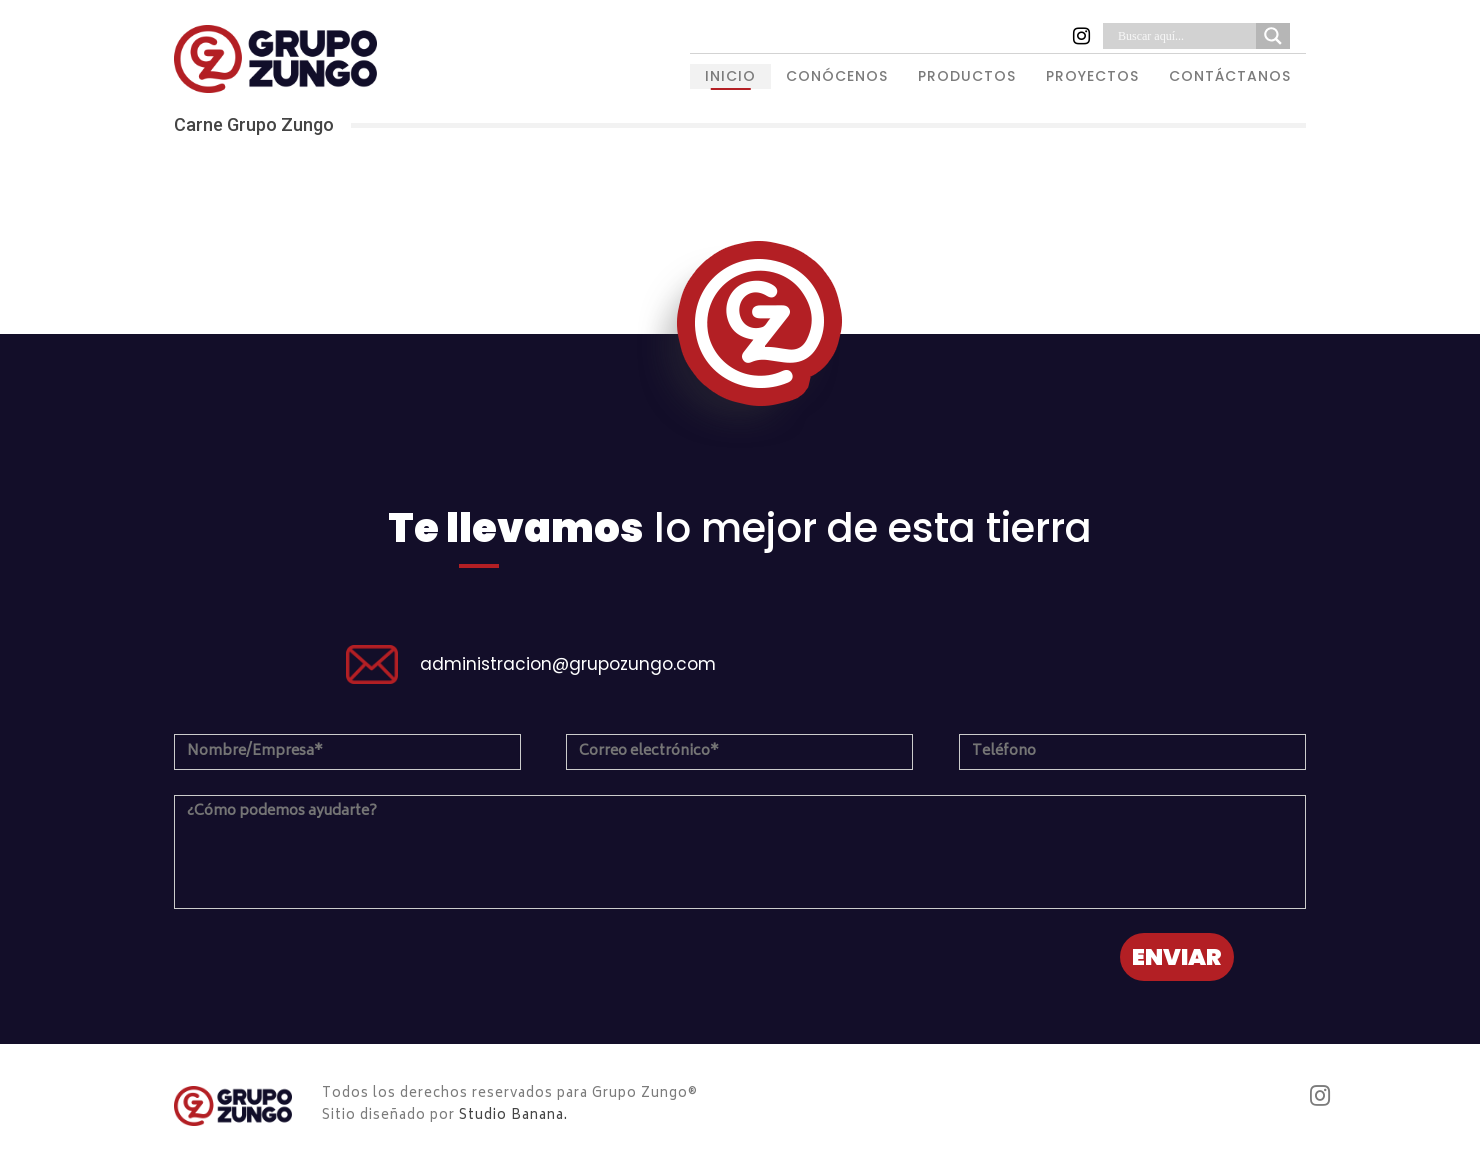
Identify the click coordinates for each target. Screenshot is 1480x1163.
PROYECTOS (1092, 76)
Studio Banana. (513, 1116)
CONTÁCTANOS (1230, 76)
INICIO (730, 76)
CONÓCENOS (837, 76)
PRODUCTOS (967, 76)
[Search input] (1184, 36)
